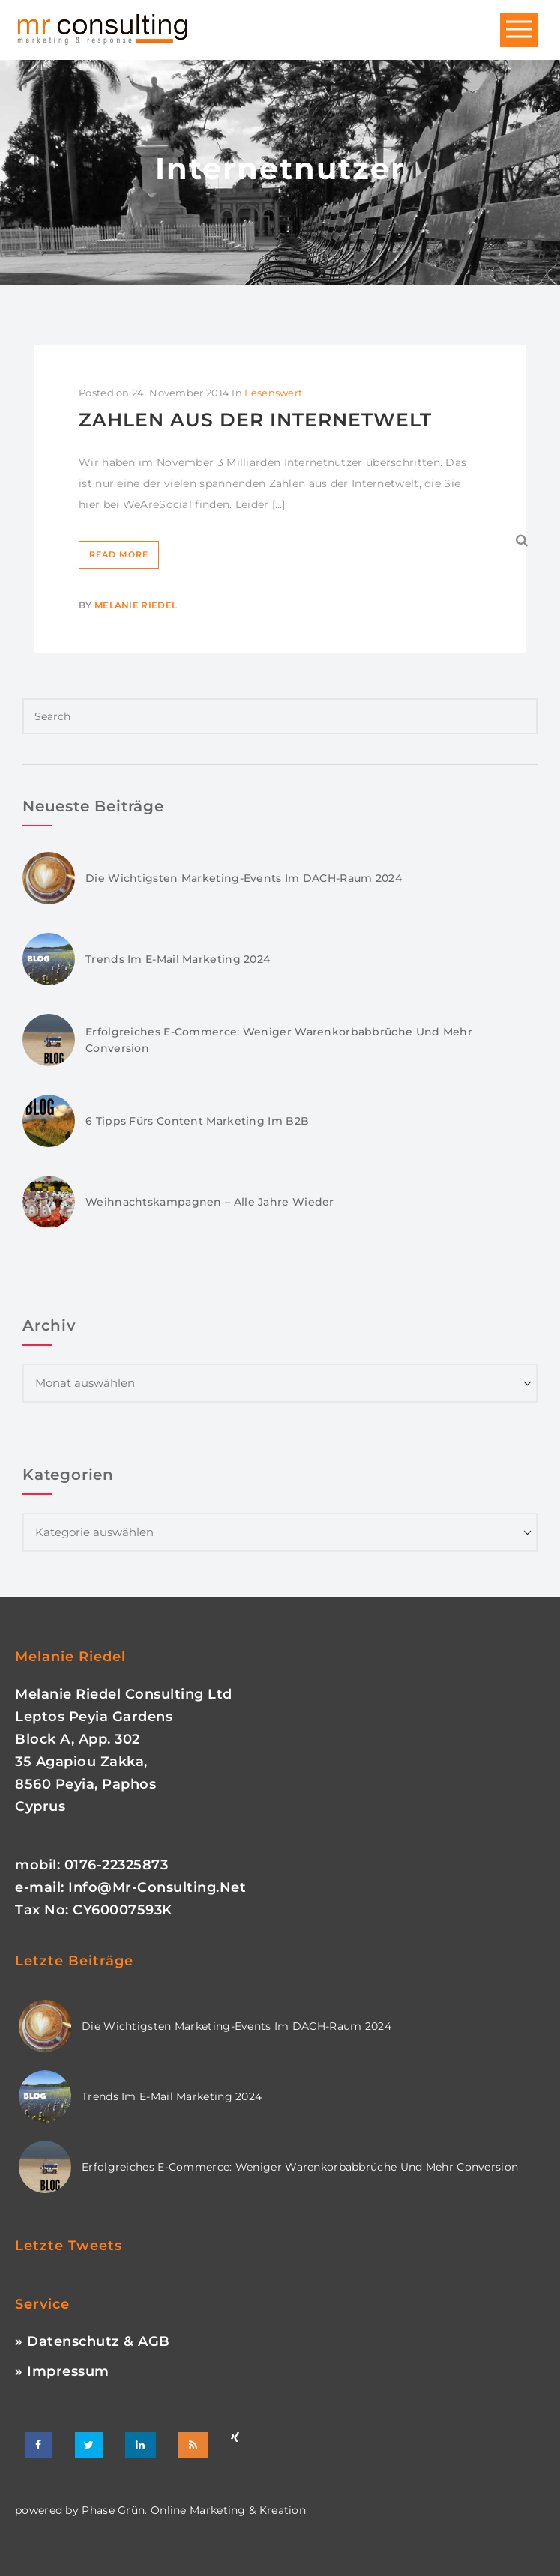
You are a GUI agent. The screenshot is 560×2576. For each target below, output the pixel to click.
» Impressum (62, 2371)
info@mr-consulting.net (157, 1887)
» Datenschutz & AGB (92, 2341)
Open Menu (519, 30)
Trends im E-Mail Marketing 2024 (177, 959)
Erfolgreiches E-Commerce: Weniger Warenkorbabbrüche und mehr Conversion (300, 2167)
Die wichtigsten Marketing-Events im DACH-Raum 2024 (243, 878)
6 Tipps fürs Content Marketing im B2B (197, 1121)
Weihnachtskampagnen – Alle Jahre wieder (209, 1202)
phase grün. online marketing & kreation (192, 2510)
